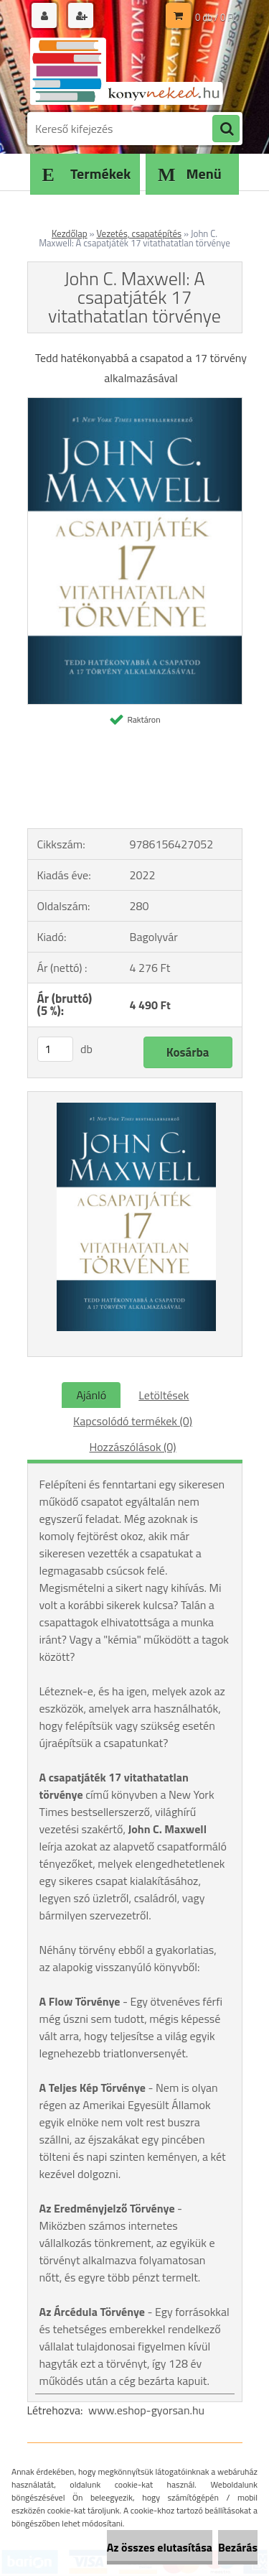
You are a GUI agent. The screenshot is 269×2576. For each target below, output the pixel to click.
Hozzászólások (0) (132, 1446)
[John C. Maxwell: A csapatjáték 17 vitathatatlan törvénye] (135, 403)
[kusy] (55, 1049)
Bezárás (238, 2547)
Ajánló (91, 1395)
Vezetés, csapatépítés (138, 233)
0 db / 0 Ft (215, 17)
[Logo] (126, 70)
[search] (226, 129)
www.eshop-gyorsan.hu (146, 2410)
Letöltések (163, 1395)
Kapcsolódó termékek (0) (132, 1421)
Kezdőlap (70, 233)
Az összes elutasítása (159, 2547)
